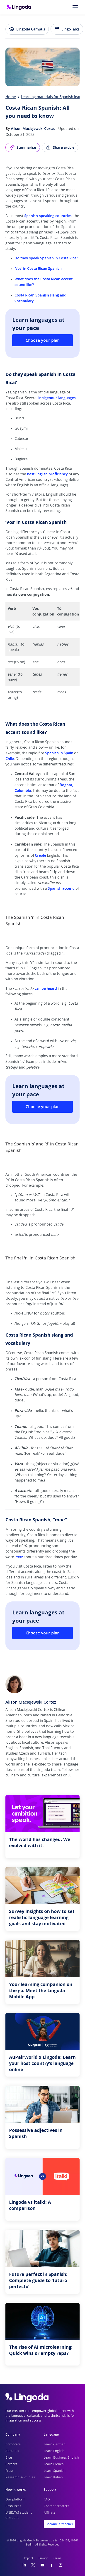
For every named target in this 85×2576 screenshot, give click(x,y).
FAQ (47, 2499)
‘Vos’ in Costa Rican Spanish (38, 268)
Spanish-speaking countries (48, 215)
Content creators (56, 2506)
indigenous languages (57, 397)
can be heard (45, 988)
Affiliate (49, 2512)
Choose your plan (43, 340)
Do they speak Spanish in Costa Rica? (46, 258)
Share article (60, 147)
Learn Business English (61, 2457)
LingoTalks (67, 29)
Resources (13, 2506)
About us (12, 2451)
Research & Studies (20, 2477)
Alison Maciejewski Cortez (33, 128)
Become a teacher (59, 2524)
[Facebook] (51, 2565)
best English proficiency (47, 473)
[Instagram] (60, 2565)
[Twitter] (33, 2565)
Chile (9, 758)
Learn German (55, 2444)
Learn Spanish (55, 2470)
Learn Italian (53, 2477)
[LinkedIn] (24, 2565)
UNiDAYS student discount (18, 2515)
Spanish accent (61, 888)
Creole (40, 855)
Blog (8, 2457)
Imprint (28, 2558)
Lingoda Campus (27, 29)
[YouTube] (42, 2565)
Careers (11, 2464)
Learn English (54, 2451)
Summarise (22, 147)
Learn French (54, 2464)
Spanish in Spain (59, 752)
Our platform (15, 2499)
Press (9, 2470)
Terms (57, 2558)
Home (10, 97)
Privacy (43, 2558)
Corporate (13, 2444)
